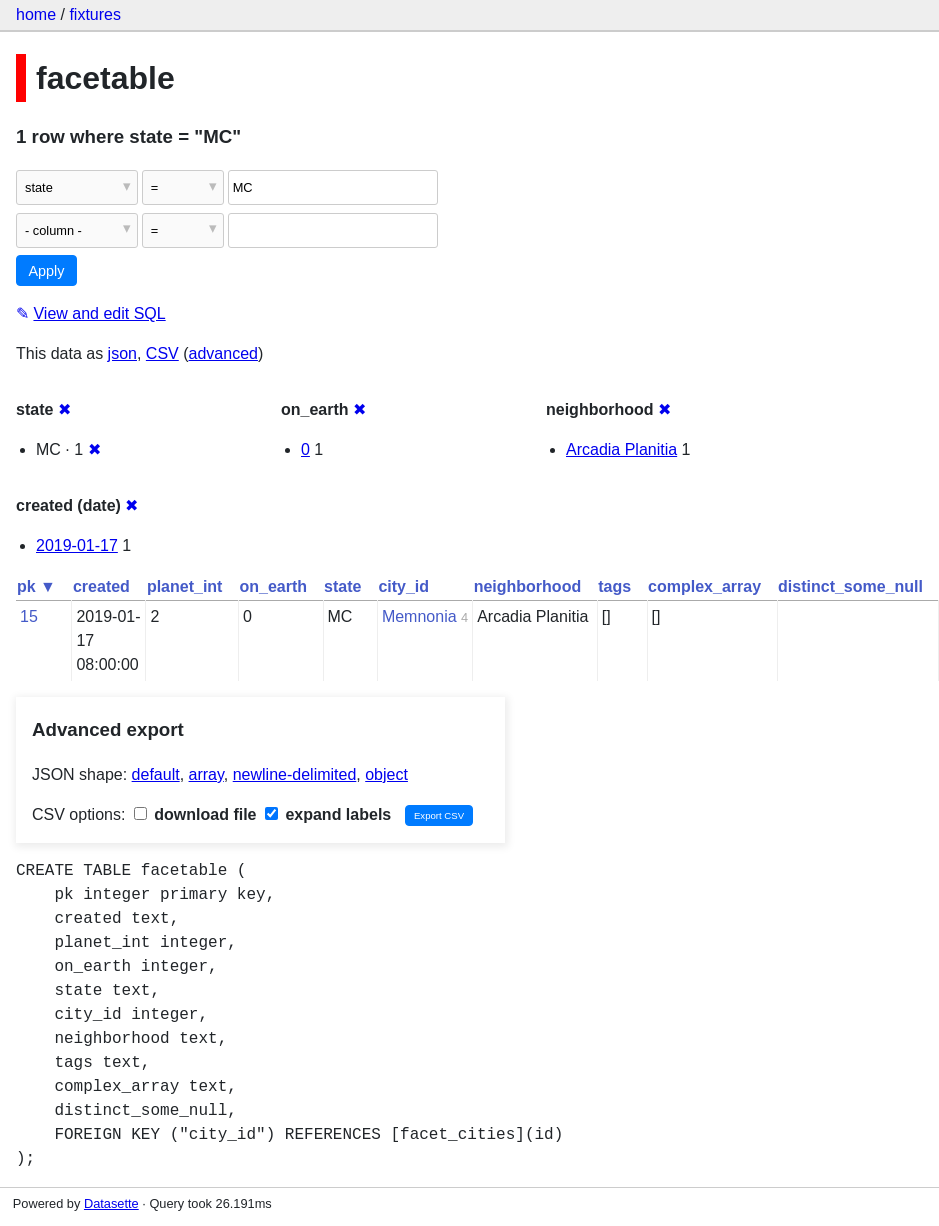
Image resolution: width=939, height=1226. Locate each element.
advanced (223, 353)
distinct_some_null (850, 586)
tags (614, 586)
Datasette (111, 1203)
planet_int (185, 586)
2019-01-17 (77, 545)
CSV (162, 353)
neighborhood (528, 586)
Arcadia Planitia (621, 449)
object (386, 774)
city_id (403, 586)
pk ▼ (36, 586)
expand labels (328, 814)
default (156, 774)
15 (29, 616)
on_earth (273, 586)
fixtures (95, 14)
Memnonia (419, 616)
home (36, 14)
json (122, 353)
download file (195, 814)
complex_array (704, 586)
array (206, 774)
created (101, 586)
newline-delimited (295, 774)
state (342, 586)
